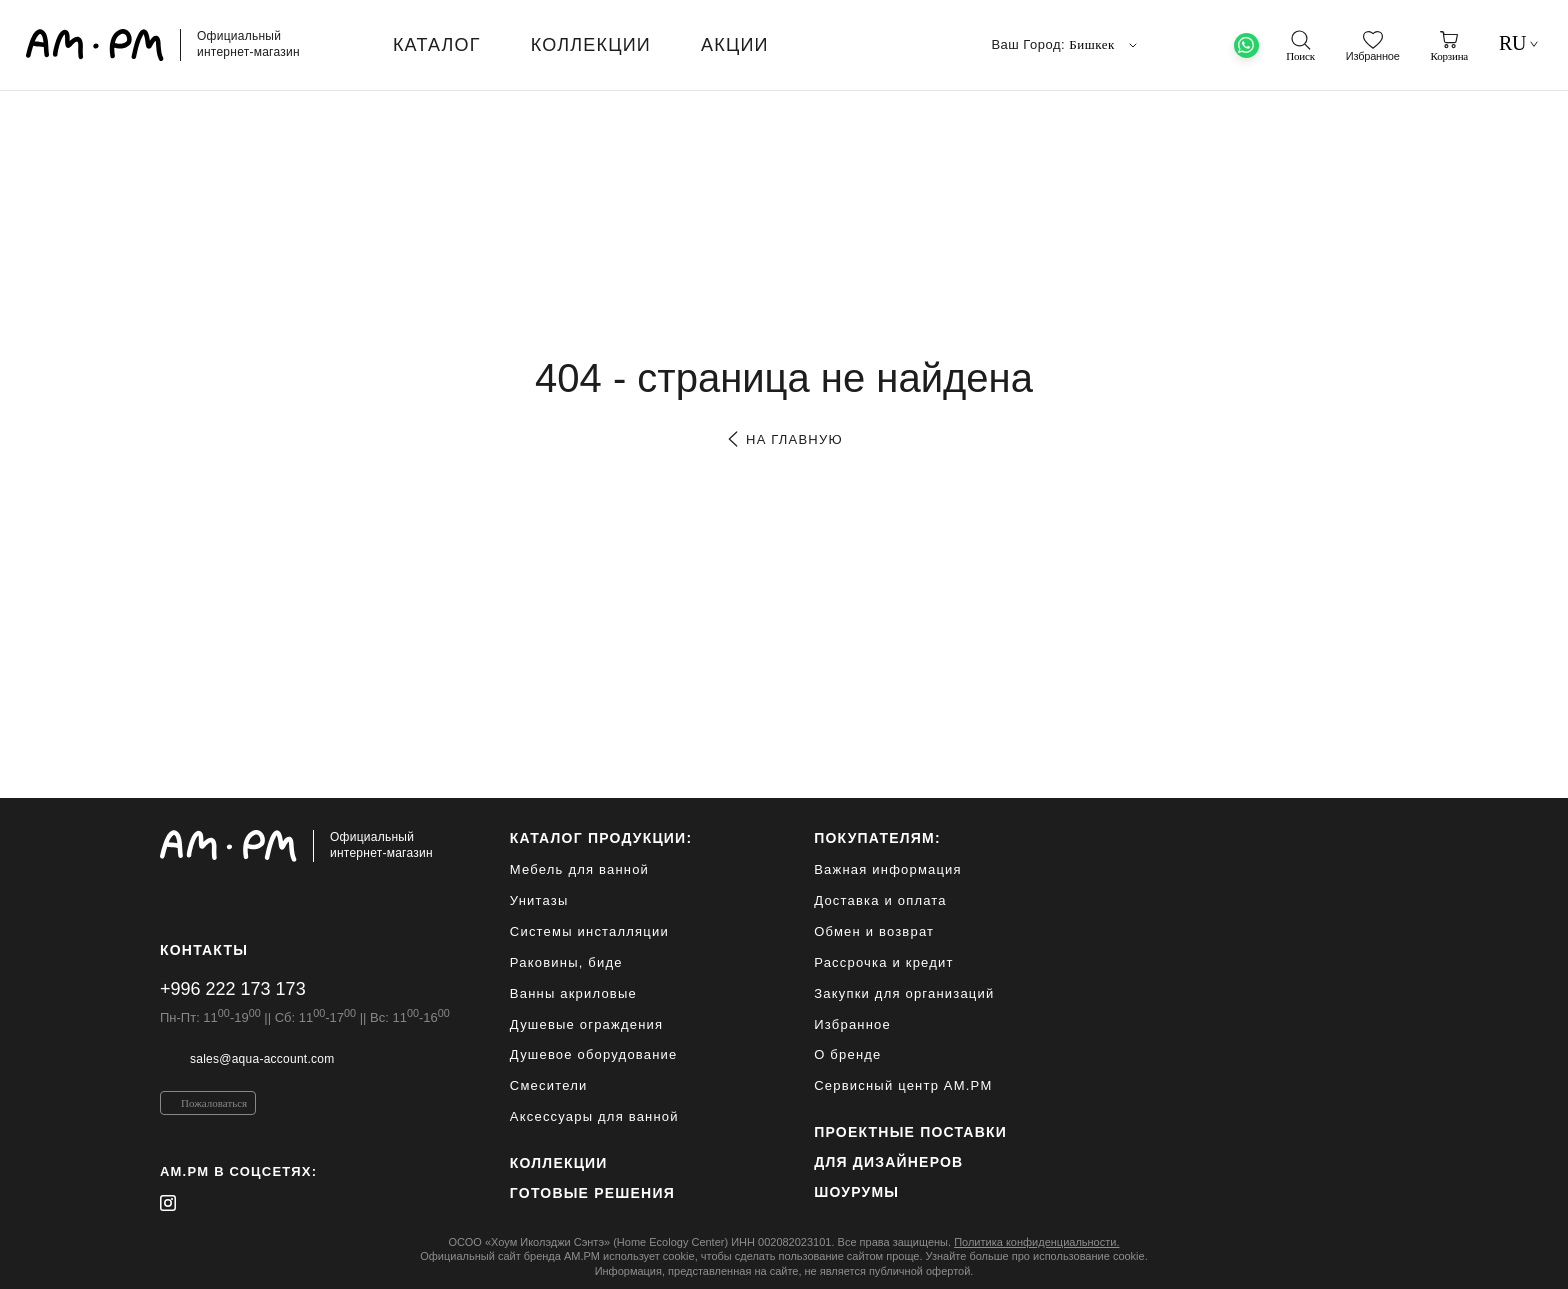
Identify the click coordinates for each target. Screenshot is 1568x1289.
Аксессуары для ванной (594, 1116)
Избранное (852, 1024)
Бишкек (1105, 45)
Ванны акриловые (573, 993)
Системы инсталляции (589, 931)
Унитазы (539, 900)
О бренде (847, 1054)
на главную (783, 439)
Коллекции (559, 1163)
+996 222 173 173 (233, 989)
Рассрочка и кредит (883, 962)
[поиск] (1300, 46)
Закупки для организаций (904, 993)
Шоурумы (856, 1192)
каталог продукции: (601, 838)
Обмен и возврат (874, 931)
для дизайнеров (888, 1162)
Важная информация (888, 869)
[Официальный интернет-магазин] (305, 846)
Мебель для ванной (579, 869)
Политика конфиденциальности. (1036, 1242)
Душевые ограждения (586, 1024)
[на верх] (1388, 1258)
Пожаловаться (214, 1103)
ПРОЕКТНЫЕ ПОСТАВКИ (910, 1132)
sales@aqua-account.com (262, 1059)
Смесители (549, 1085)
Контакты (204, 950)
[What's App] (1246, 45)
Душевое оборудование (594, 1054)
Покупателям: (877, 838)
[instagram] (168, 1203)
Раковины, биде (566, 962)
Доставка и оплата (880, 900)
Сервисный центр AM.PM (903, 1085)
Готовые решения (592, 1193)
